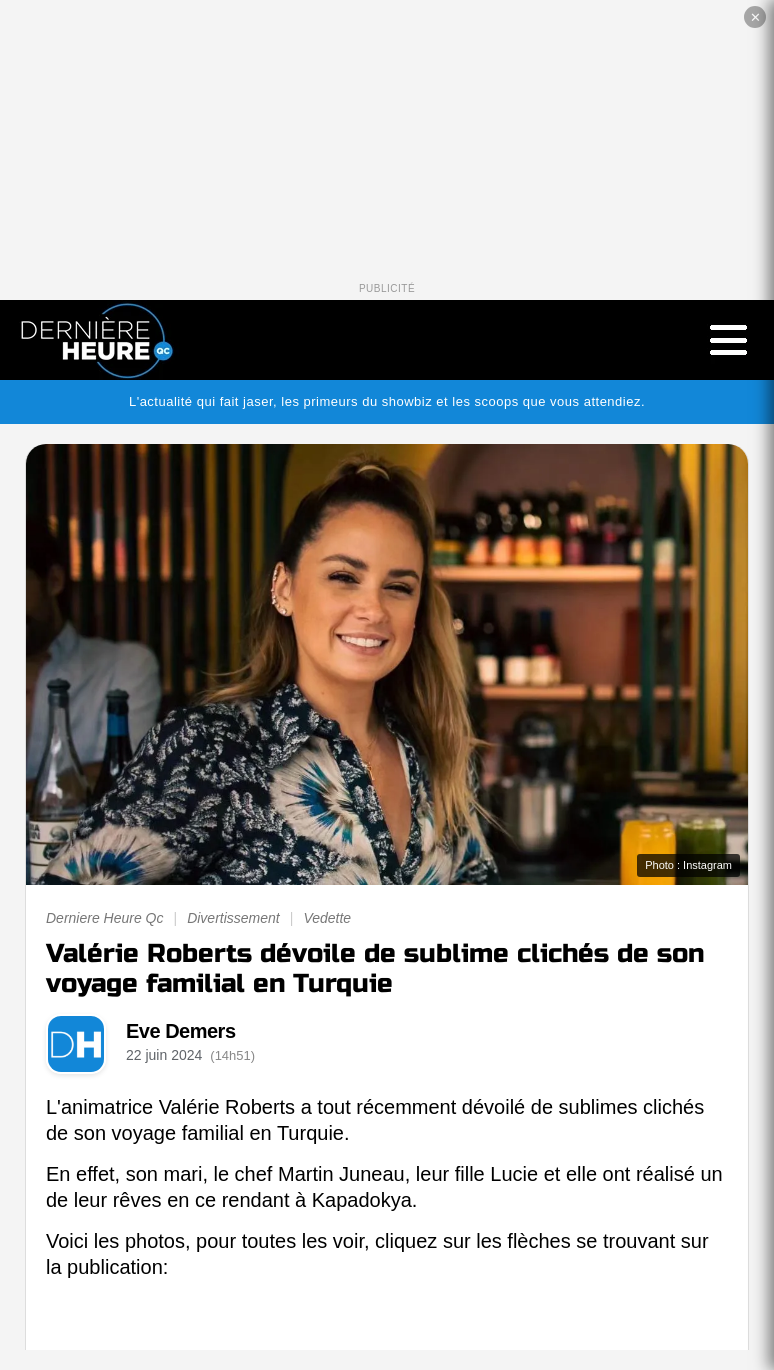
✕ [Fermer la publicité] (755, 17)
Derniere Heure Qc (105, 918)
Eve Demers (181, 1031)
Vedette (327, 918)
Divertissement (233, 918)
